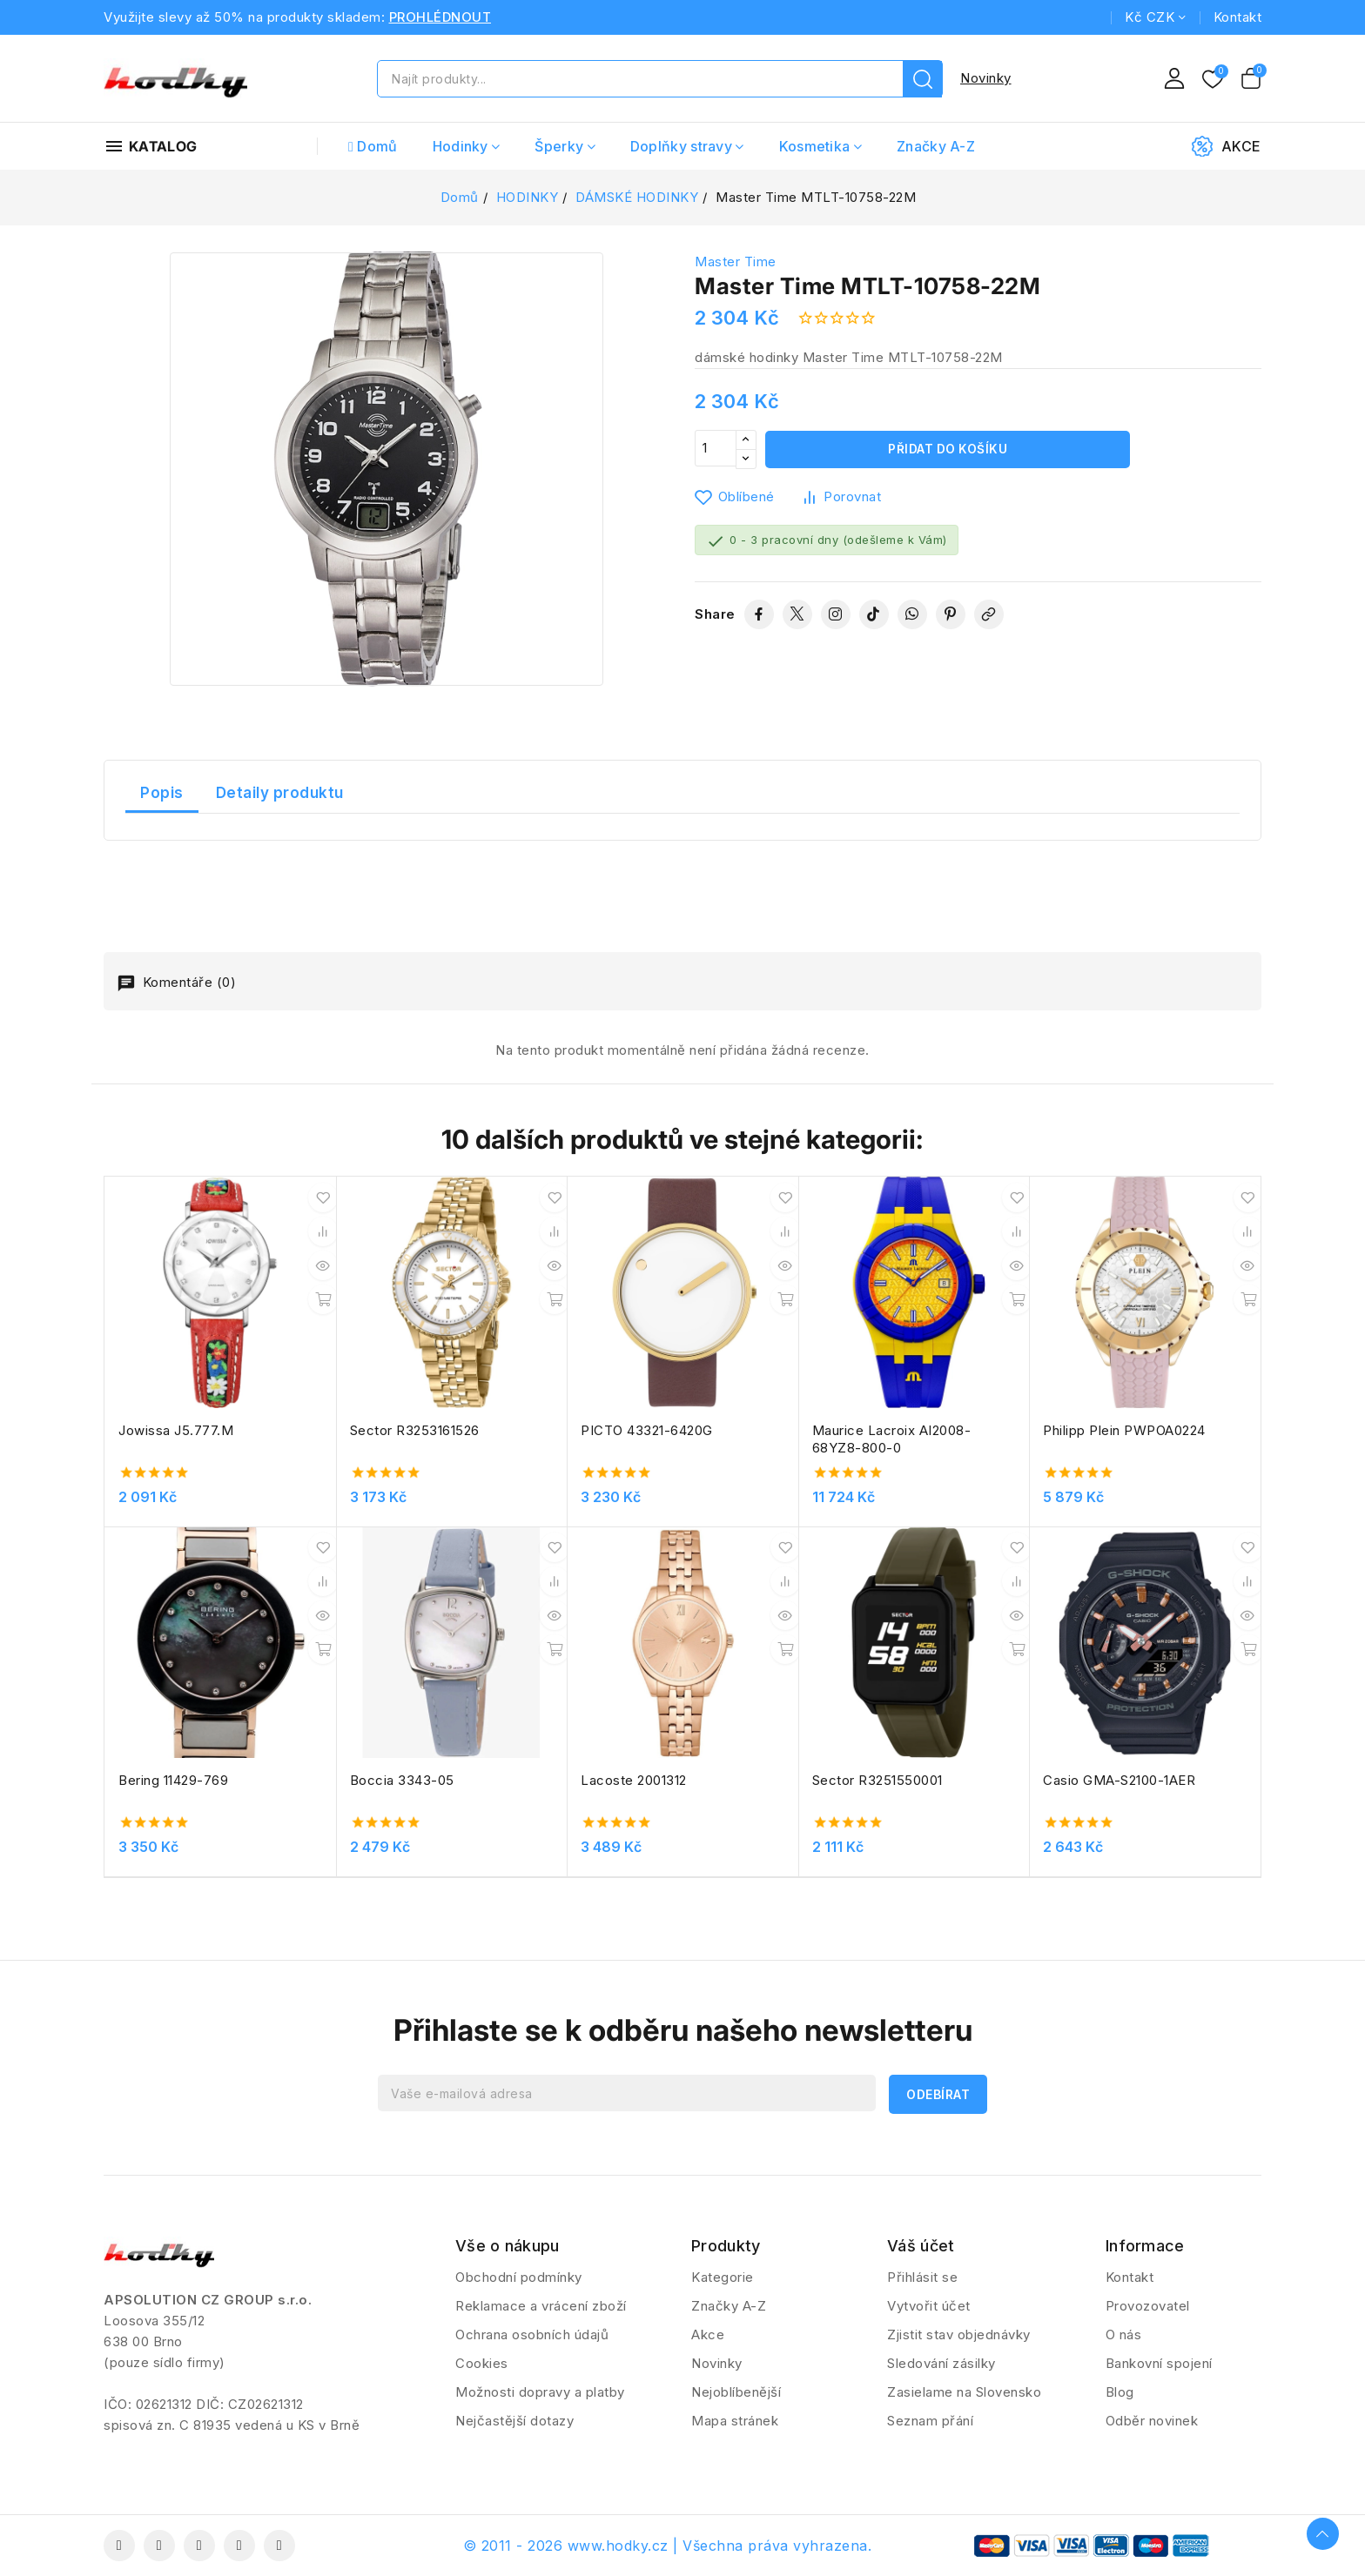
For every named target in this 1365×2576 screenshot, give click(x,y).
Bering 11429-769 (173, 1780)
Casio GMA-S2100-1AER (1119, 1780)
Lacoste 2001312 (634, 1780)
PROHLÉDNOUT (440, 17)
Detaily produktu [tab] (280, 793)
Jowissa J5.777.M (175, 1430)
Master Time (736, 261)
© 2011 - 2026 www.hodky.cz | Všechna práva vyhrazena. (667, 2545)
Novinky (986, 78)
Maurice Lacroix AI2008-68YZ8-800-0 (892, 1439)
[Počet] (715, 449)
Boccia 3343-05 (402, 1780)
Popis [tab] (162, 793)
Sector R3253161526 (415, 1430)
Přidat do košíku (947, 449)
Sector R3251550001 (877, 1780)
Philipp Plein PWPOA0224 (1124, 1430)
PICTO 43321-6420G (647, 1430)
